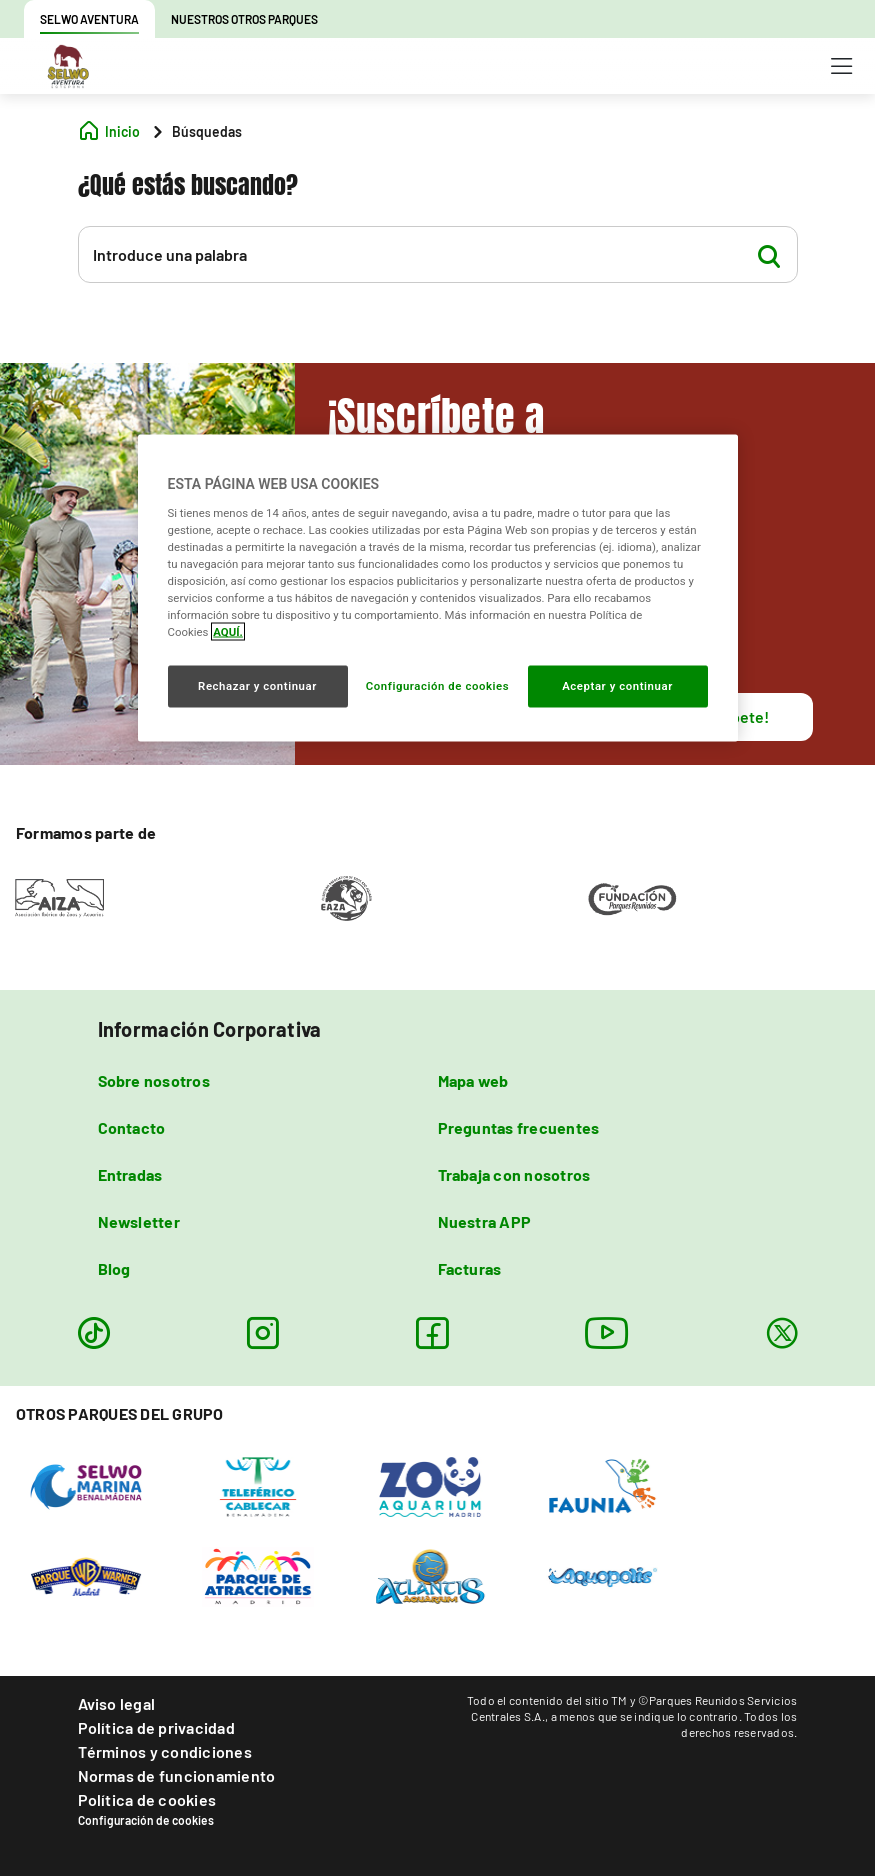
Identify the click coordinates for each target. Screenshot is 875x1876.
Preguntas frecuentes (519, 1127)
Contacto (132, 1127)
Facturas (470, 1268)
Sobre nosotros (154, 1080)
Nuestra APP (485, 1221)
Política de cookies (147, 1799)
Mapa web (473, 1080)
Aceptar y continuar (617, 686)
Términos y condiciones (165, 1751)
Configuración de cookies (146, 1820)
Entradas (130, 1174)
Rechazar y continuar (257, 686)
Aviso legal (117, 1703)
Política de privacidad (156, 1727)
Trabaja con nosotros (514, 1174)
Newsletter (139, 1221)
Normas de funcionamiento (177, 1775)
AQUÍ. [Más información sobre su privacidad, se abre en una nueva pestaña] (228, 632)
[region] (438, 588)
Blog (114, 1268)
